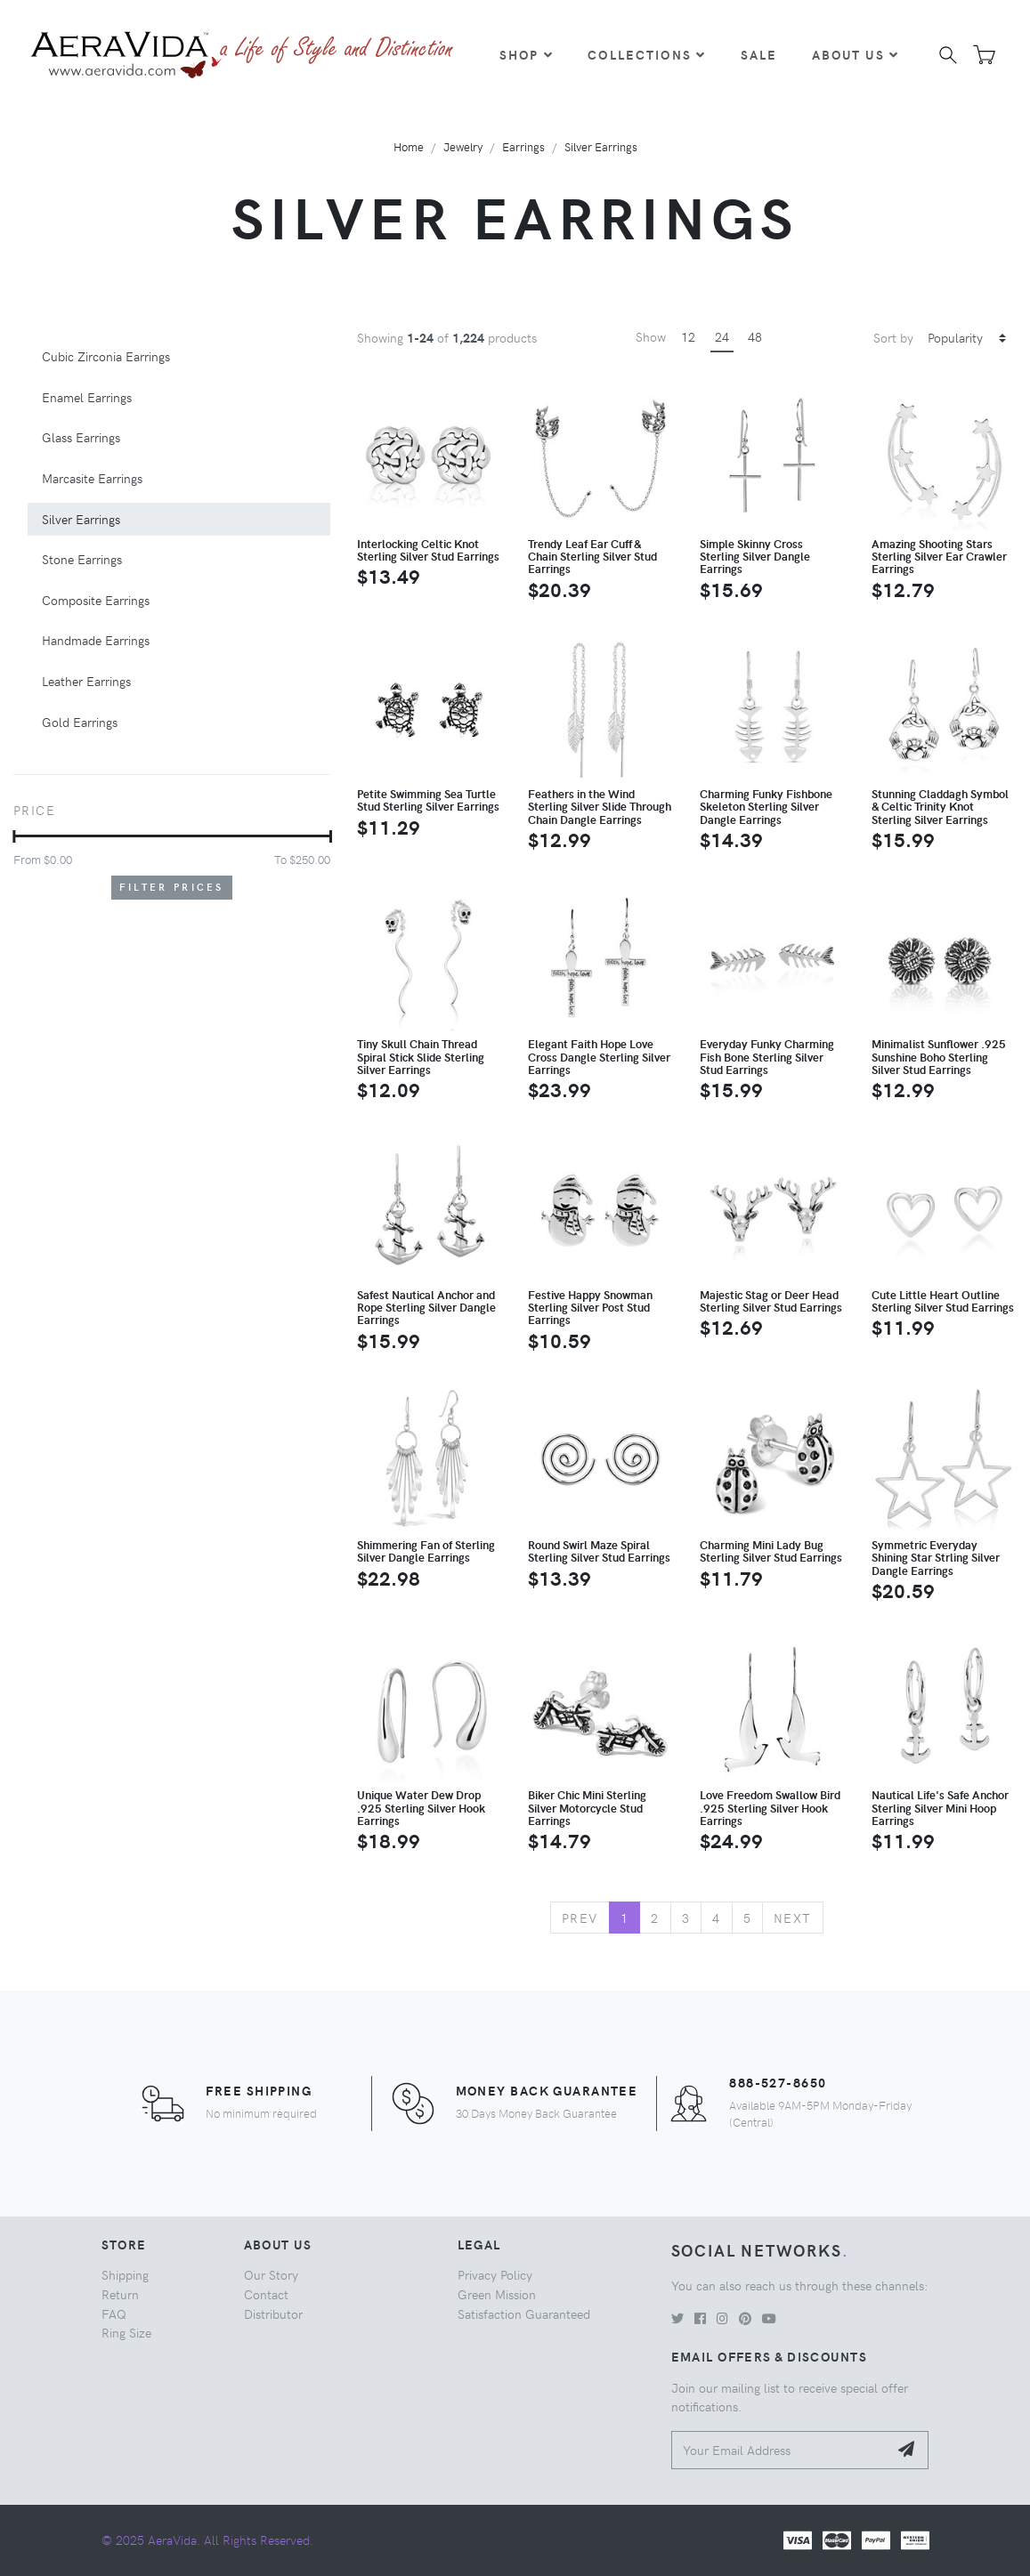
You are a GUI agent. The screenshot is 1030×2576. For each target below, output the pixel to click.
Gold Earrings (80, 722)
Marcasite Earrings (92, 478)
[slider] (13, 836)
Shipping (125, 2274)
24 (722, 336)
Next (793, 1917)
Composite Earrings (96, 600)
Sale (759, 54)
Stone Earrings (82, 559)
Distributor (273, 2313)
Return (120, 2294)
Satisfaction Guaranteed (524, 2313)
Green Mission (497, 2294)
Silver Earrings (600, 146)
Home (408, 146)
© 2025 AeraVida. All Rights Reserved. (207, 2539)
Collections (647, 54)
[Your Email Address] (780, 2450)
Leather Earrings (86, 681)
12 (688, 336)
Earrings (523, 146)
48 (755, 336)
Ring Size (126, 2332)
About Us (855, 54)
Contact (266, 2294)
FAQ (113, 2313)
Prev (580, 1917)
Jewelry (463, 146)
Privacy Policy (495, 2274)
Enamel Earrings (87, 397)
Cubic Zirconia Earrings (106, 356)
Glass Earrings (81, 437)
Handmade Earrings (96, 640)
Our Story (271, 2274)
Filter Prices (171, 886)
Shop (526, 54)
